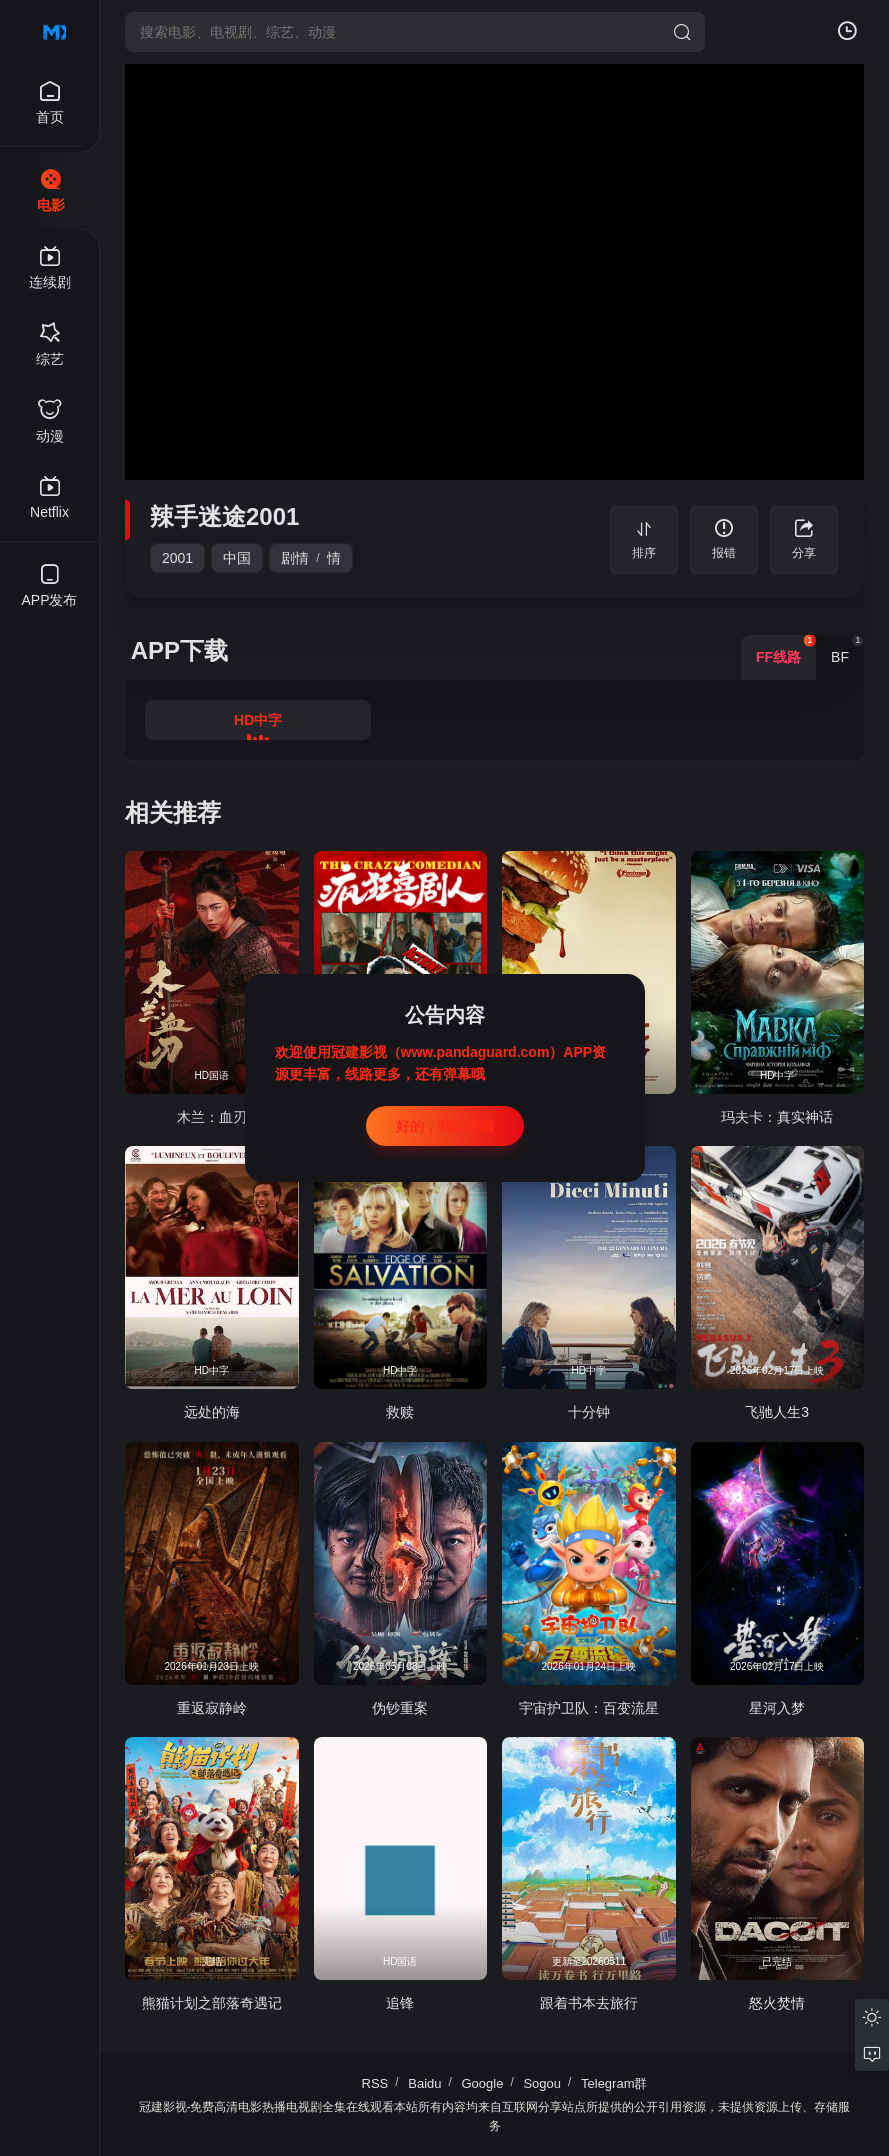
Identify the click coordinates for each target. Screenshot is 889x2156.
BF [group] (847, 650)
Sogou (542, 2083)
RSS (375, 2083)
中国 (237, 558)
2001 (177, 558)
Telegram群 (614, 2083)
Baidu (424, 2083)
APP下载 (179, 650)
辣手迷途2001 (224, 516)
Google (483, 2083)
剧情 (295, 558)
